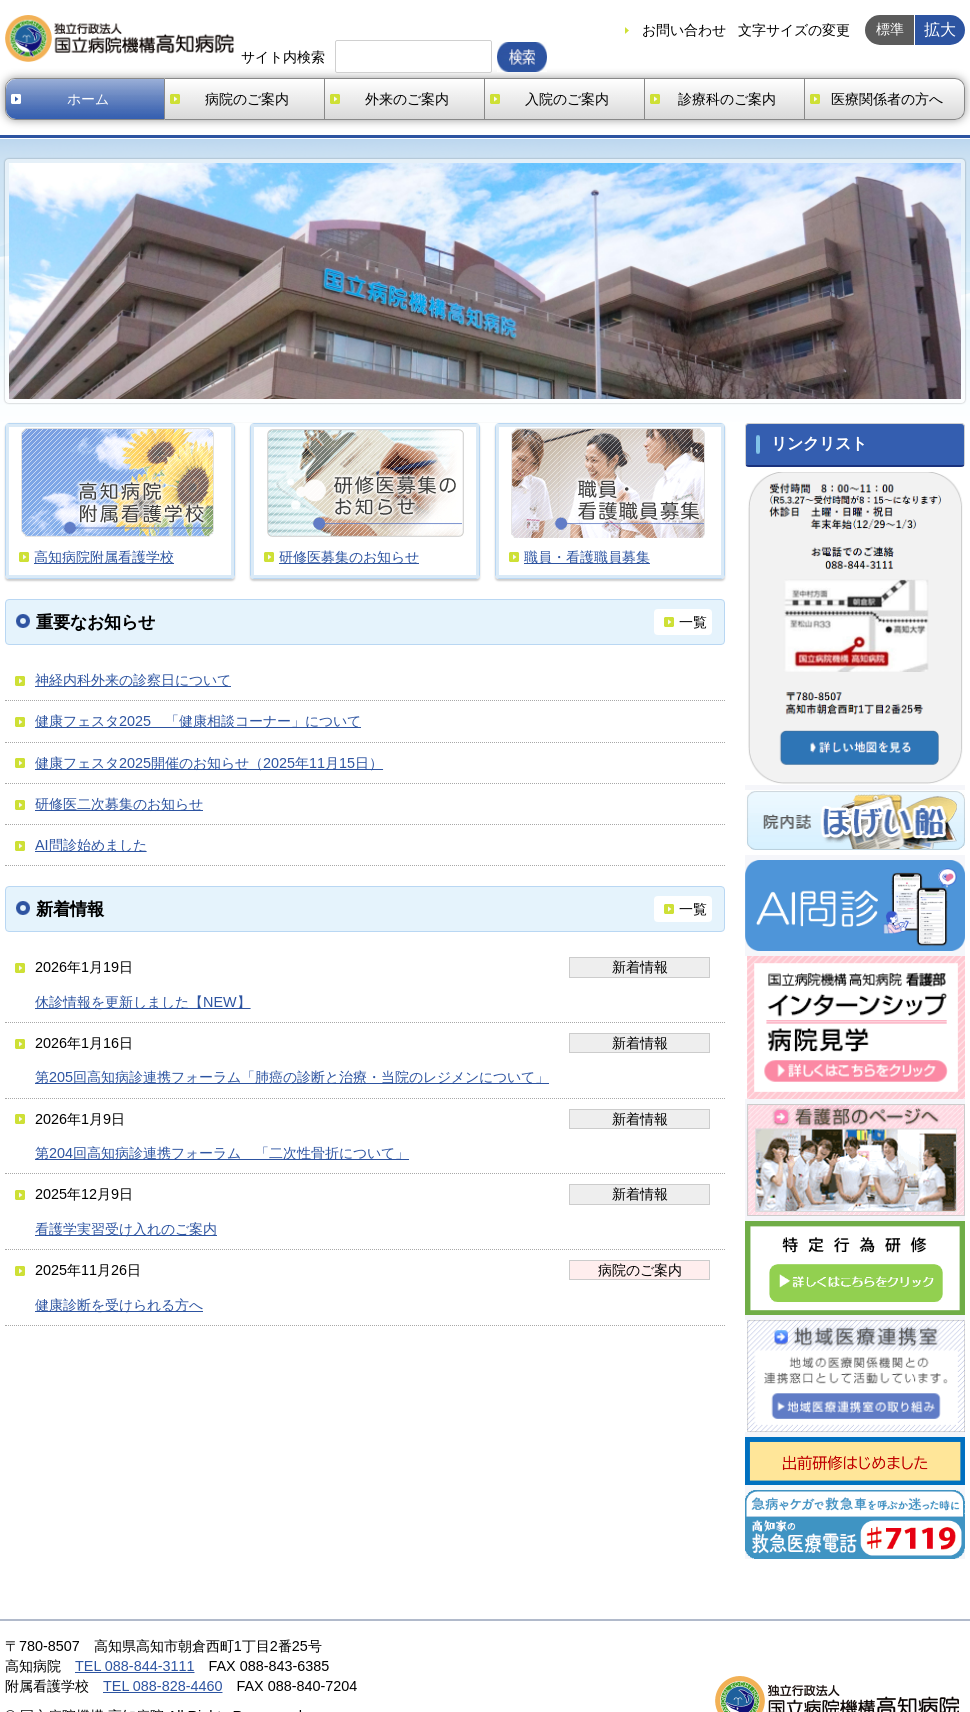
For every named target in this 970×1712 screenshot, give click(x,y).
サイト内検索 (283, 57)
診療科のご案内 (727, 99)
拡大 (940, 29)
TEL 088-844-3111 (134, 1666)
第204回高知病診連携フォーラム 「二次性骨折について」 (222, 1153)
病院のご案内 (247, 99)
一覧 (693, 622)
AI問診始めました (91, 845)
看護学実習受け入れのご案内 (126, 1229)
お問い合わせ (684, 30)
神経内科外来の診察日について (133, 680)
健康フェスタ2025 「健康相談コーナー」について (198, 721)
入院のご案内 (567, 99)
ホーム (88, 99)
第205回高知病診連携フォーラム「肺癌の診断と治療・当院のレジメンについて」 (292, 1077)
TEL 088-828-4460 (162, 1686)
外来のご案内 (407, 99)
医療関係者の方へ (887, 99)
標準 (890, 29)
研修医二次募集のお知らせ (119, 804)
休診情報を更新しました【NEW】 (143, 1002)
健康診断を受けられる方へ (119, 1305)
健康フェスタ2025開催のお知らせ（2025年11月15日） (209, 763)
